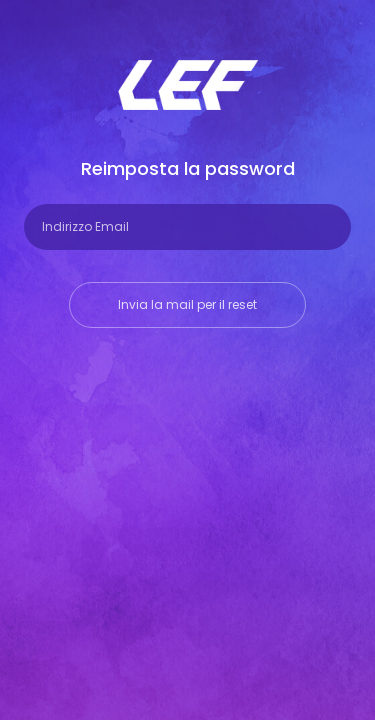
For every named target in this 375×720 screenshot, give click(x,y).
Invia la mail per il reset (187, 304)
